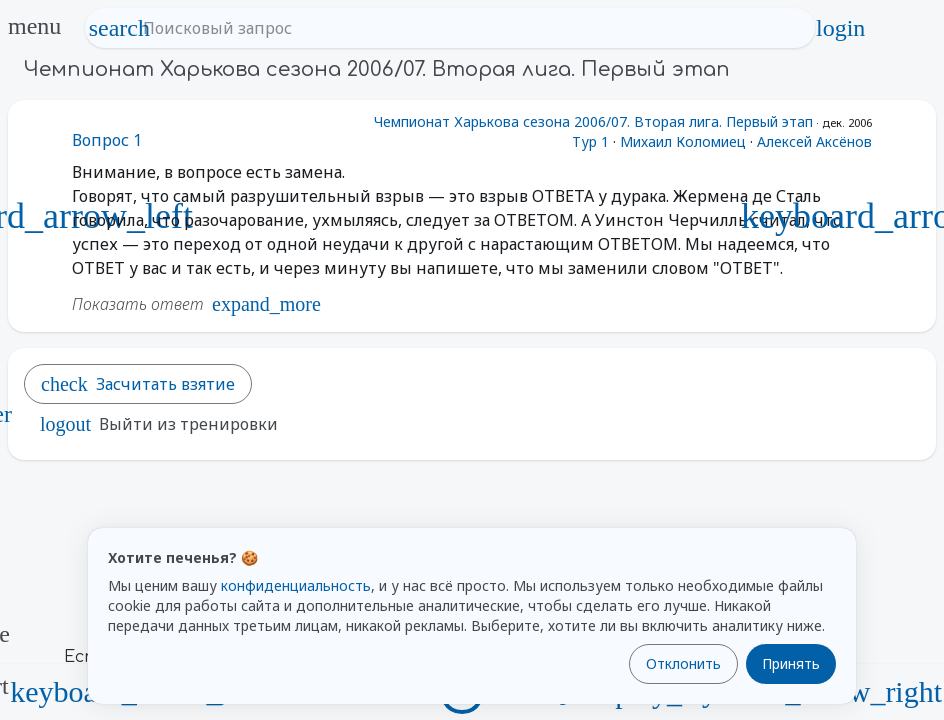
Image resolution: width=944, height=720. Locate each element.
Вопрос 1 (107, 140)
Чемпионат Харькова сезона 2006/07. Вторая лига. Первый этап (593, 121)
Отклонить (683, 663)
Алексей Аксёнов (814, 141)
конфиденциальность (296, 585)
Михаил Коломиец (683, 141)
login (841, 28)
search (119, 28)
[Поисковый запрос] (467, 28)
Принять (791, 663)
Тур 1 (590, 141)
